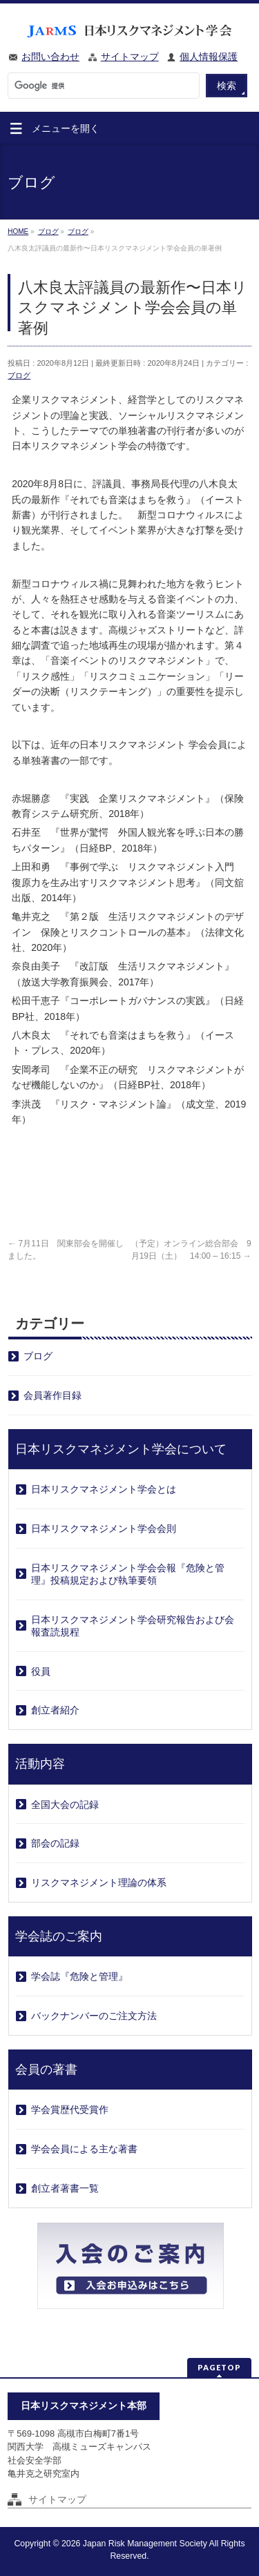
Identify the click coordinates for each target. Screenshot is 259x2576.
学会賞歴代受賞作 (69, 2109)
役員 (40, 1671)
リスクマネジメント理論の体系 (98, 1882)
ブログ (19, 375)
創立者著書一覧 (65, 2188)
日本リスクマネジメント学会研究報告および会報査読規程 (132, 1626)
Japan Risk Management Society (145, 2543)
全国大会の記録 (65, 1804)
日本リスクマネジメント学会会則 (103, 1528)
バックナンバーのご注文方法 (94, 2015)
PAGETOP (219, 2367)
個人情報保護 (209, 57)
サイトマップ (130, 57)
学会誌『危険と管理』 (79, 1976)
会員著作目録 (52, 1395)
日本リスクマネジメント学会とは (103, 1489)
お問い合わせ (50, 57)
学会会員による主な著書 (84, 2148)
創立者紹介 (55, 1709)
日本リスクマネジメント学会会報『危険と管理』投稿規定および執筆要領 (127, 1574)
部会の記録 (55, 1843)
